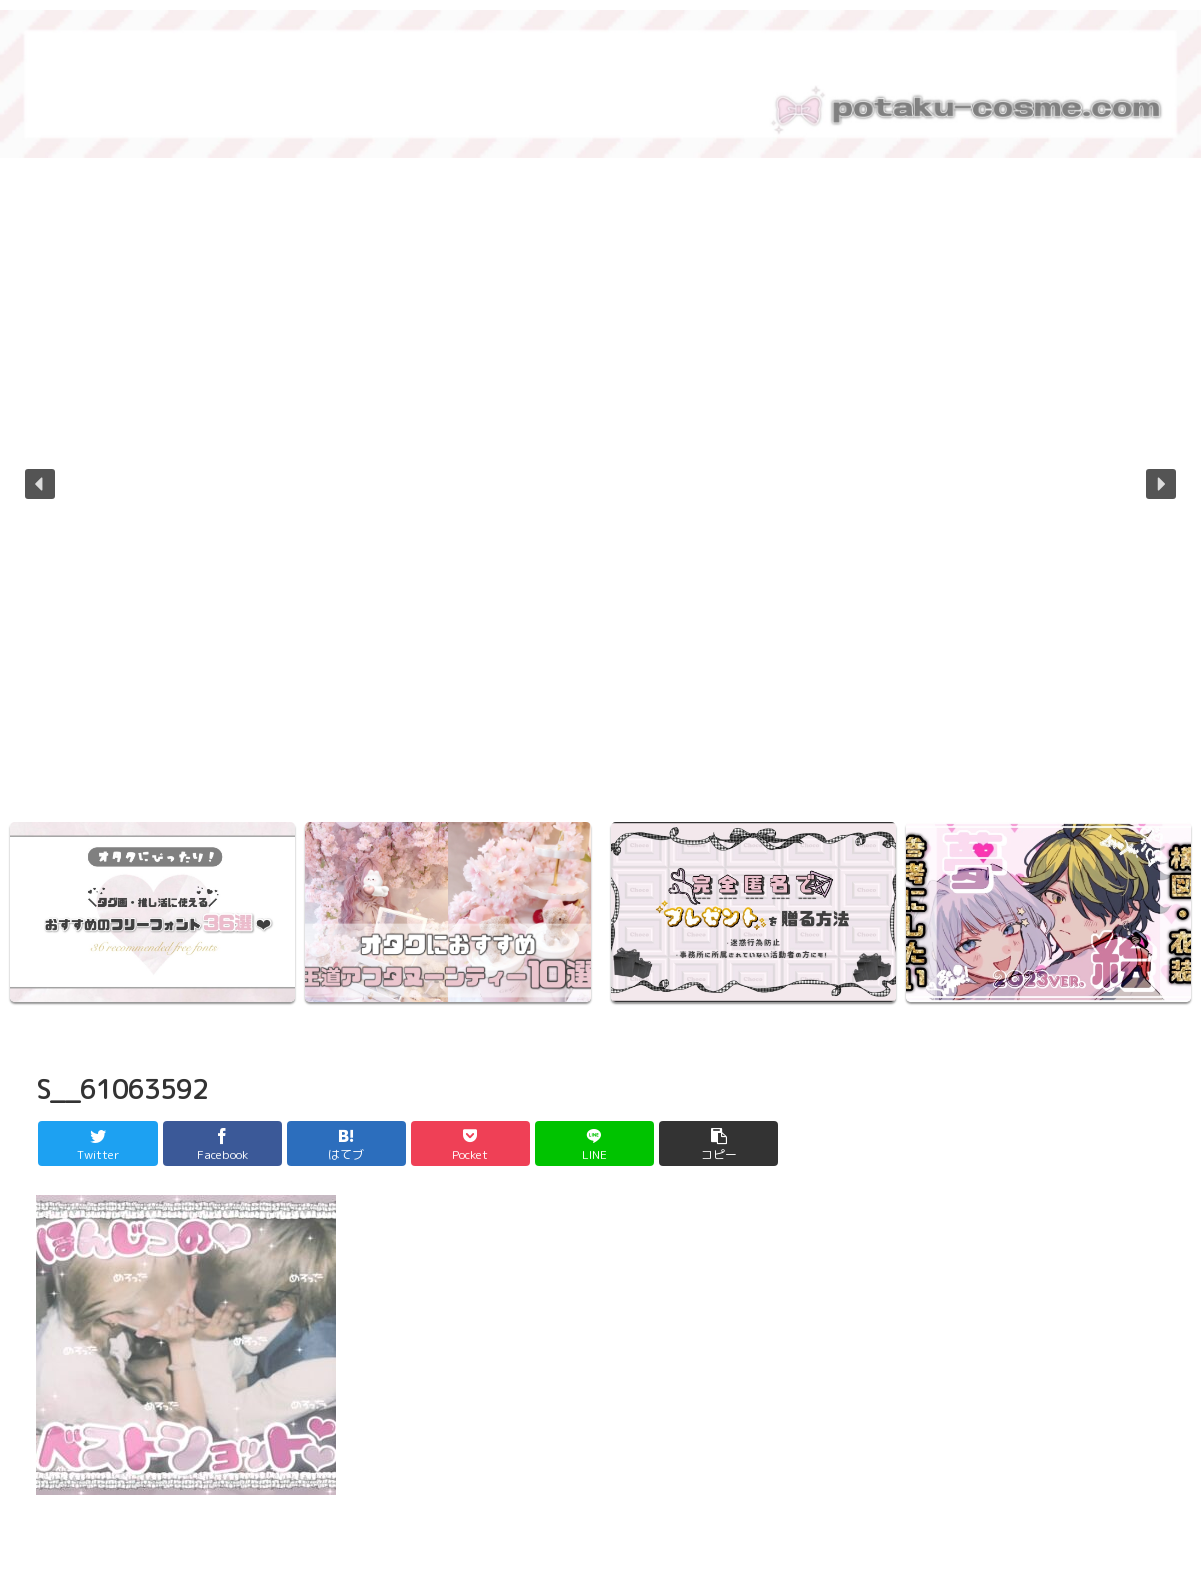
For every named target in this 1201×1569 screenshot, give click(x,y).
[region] (600, 498)
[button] (40, 484)
